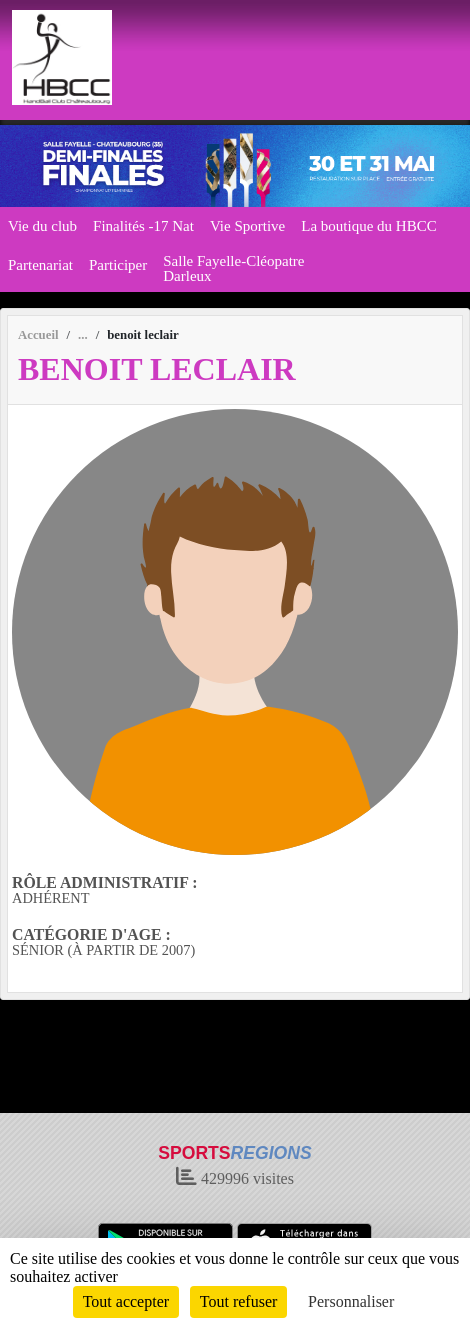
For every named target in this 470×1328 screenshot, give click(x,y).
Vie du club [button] (42, 226)
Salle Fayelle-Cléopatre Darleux (233, 268)
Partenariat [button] (40, 265)
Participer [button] (118, 265)
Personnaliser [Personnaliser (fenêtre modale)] (351, 1301)
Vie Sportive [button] (247, 226)
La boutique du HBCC (368, 226)
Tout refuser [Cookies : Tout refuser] (239, 1301)
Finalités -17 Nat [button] (143, 226)
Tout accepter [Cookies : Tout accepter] (126, 1301)
